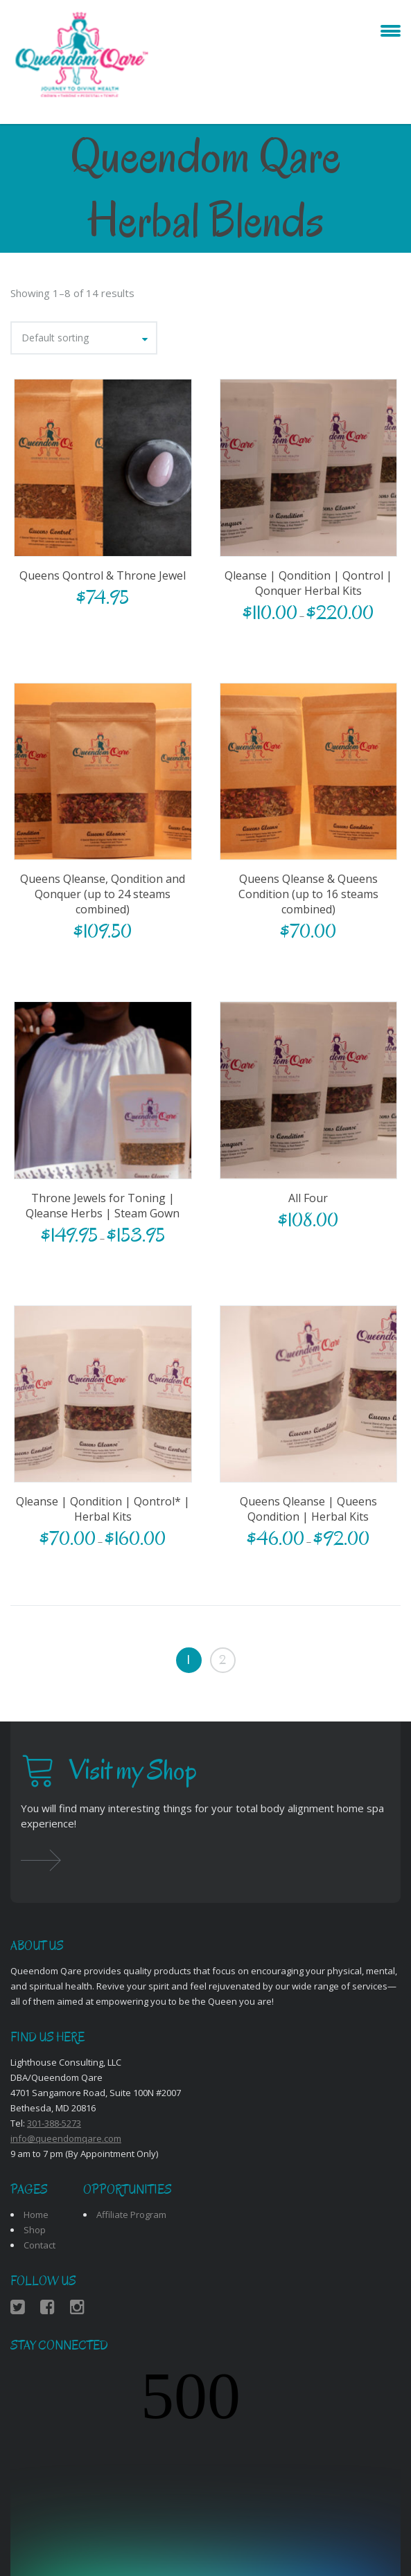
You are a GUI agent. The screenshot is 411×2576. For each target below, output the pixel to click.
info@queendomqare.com (65, 2138)
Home (36, 2214)
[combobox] (83, 338)
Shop (35, 2230)
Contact (39, 2245)
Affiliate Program (131, 2214)
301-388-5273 (54, 2123)
